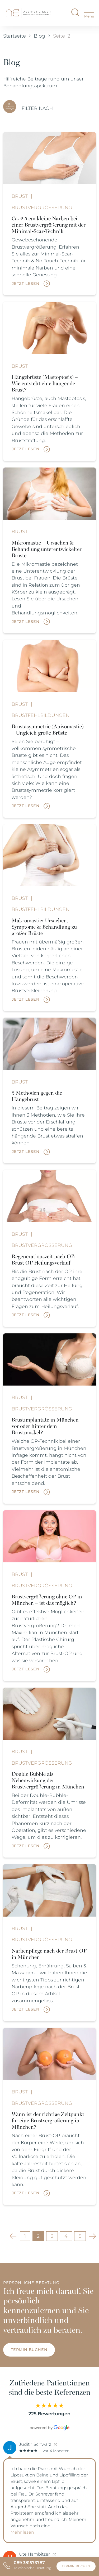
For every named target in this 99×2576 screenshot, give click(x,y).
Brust (20, 196)
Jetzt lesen (26, 283)
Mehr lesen (22, 2531)
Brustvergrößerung (42, 207)
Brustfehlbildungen (40, 715)
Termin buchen (29, 2349)
